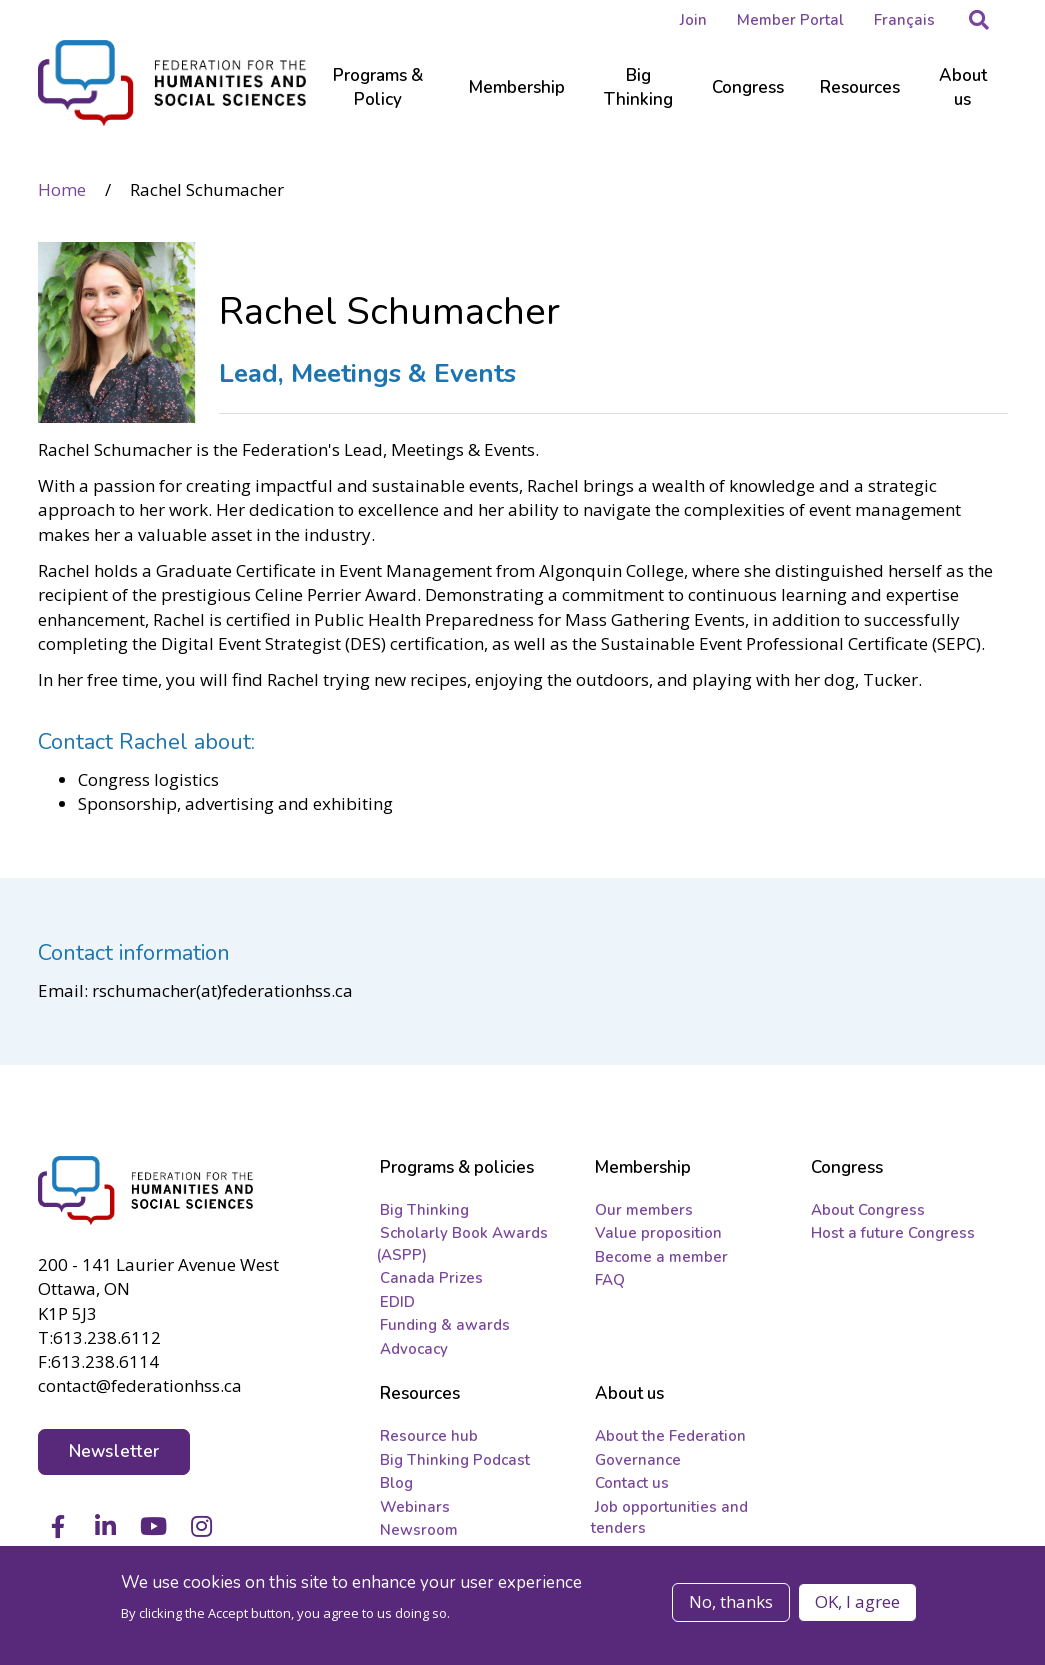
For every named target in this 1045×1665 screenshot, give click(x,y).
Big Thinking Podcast (455, 1460)
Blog (396, 1483)
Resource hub (429, 1436)
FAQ (610, 1280)
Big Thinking (424, 1210)
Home (62, 189)
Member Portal (790, 20)
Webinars (415, 1507)
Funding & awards (445, 1325)
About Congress (868, 1210)
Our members (644, 1210)
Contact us (632, 1483)
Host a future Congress (893, 1233)
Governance (638, 1460)
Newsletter (114, 1451)
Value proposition (658, 1233)
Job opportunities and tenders (669, 1517)
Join (693, 20)
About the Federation (670, 1436)
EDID (397, 1302)
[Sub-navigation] (378, 100)
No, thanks (731, 1601)
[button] (979, 20)
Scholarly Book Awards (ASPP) (462, 1243)
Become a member (661, 1257)
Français (904, 20)
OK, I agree (857, 1601)
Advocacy (414, 1349)
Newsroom (419, 1530)
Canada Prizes (431, 1278)
